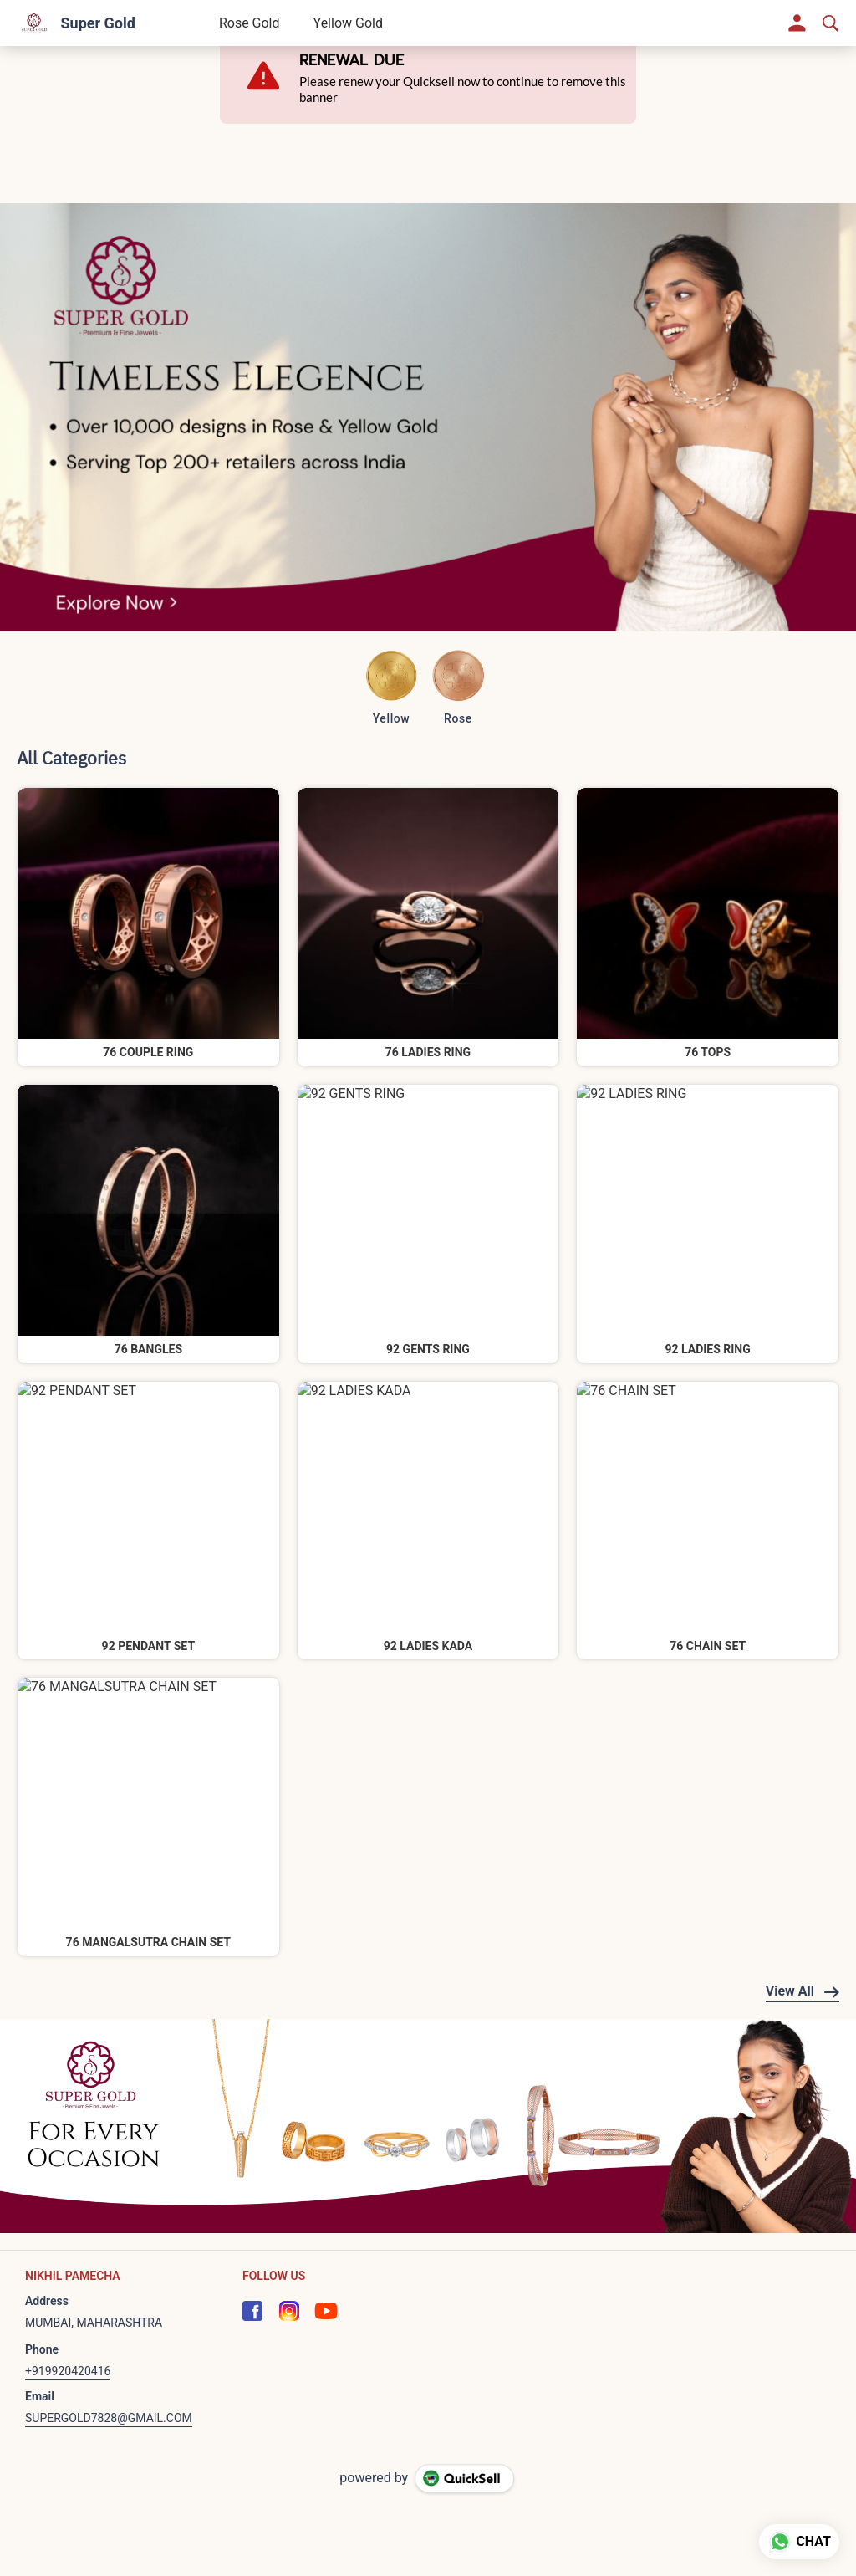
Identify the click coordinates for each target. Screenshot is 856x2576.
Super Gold (97, 23)
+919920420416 (67, 2371)
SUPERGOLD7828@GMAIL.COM (108, 2418)
